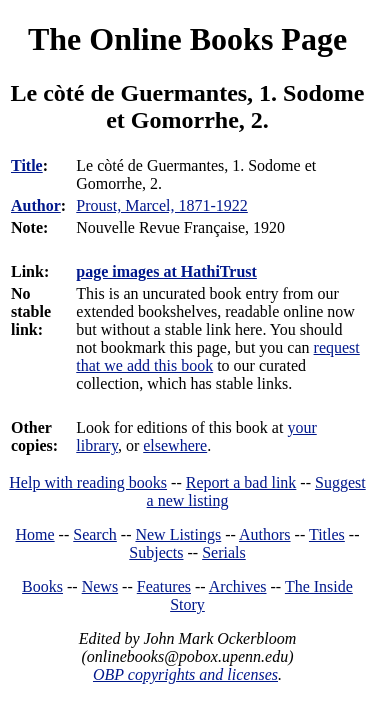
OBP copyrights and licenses (185, 674)
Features (164, 586)
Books (42, 586)
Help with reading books (88, 482)
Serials (224, 552)
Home (35, 534)
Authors (265, 534)
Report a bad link (241, 482)
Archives (238, 586)
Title (27, 165)
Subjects (156, 552)
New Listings (178, 534)
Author (36, 205)
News (100, 586)
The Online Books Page (187, 39)
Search (95, 534)
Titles (327, 534)
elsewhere (175, 445)
